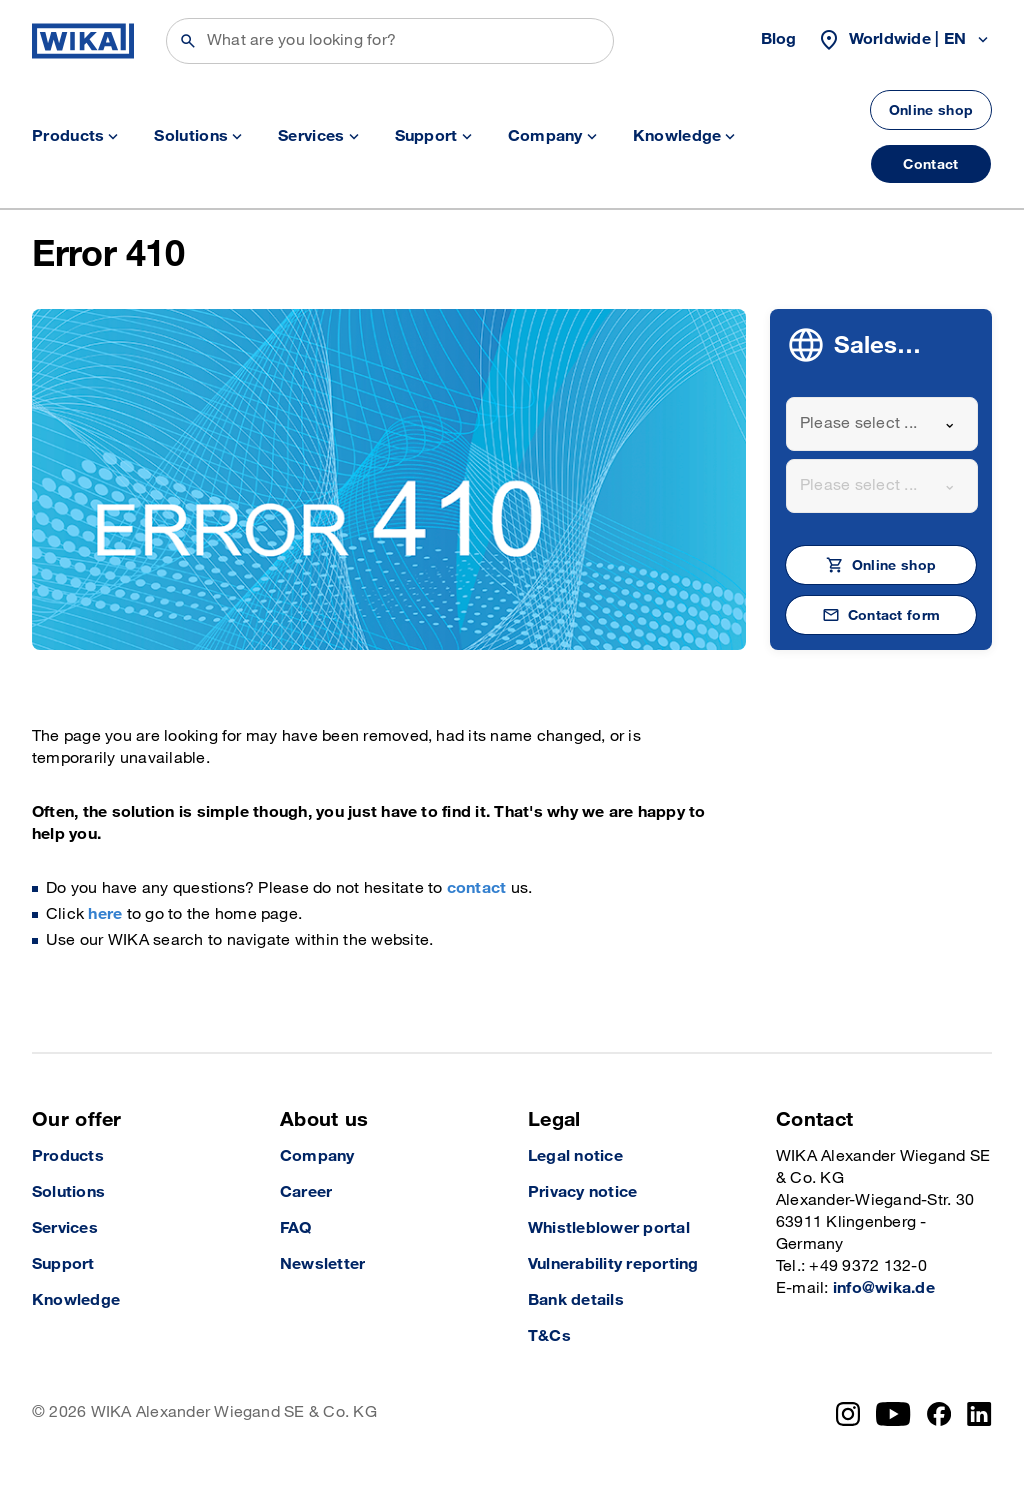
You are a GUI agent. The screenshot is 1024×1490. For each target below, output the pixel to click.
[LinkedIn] (979, 1414)
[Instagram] (848, 1414)
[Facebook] (939, 1414)
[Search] (390, 41)
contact (477, 888)
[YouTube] (893, 1414)
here (105, 914)
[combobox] (882, 424)
